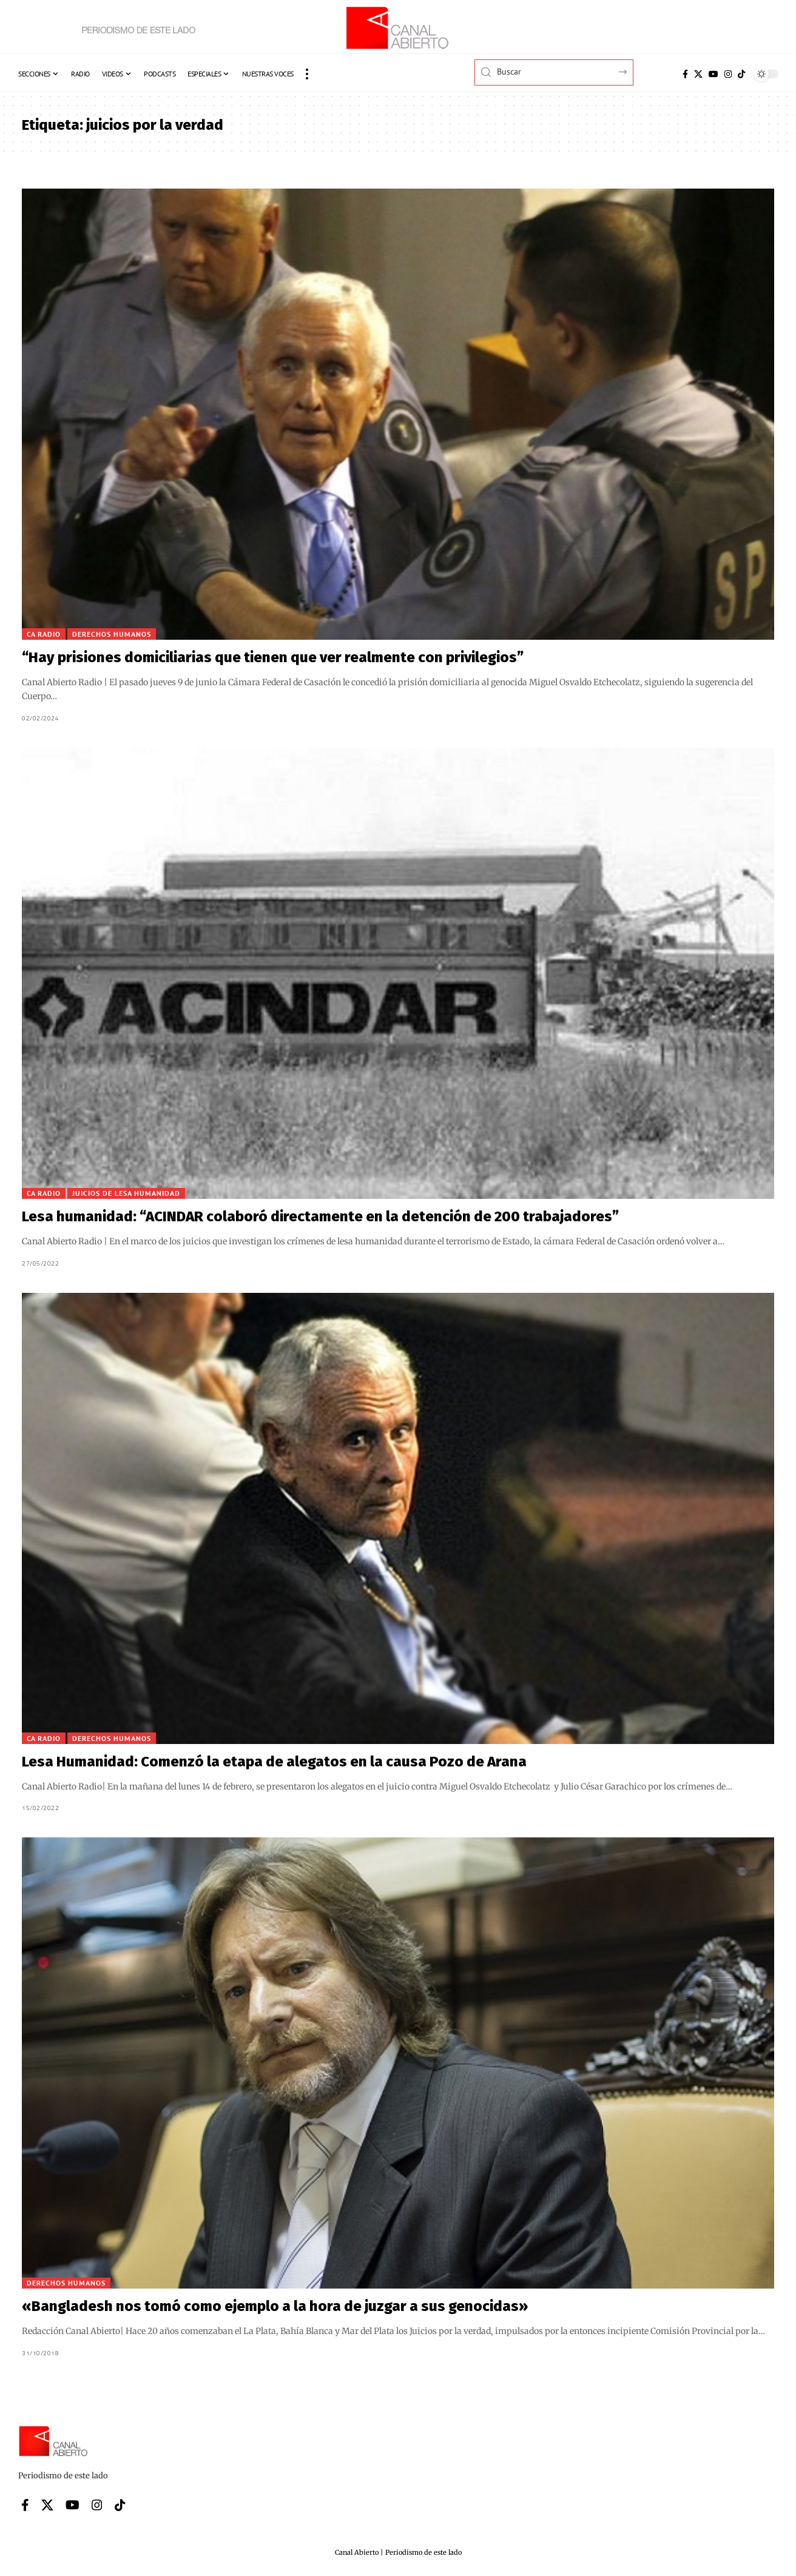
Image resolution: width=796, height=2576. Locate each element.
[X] (698, 74)
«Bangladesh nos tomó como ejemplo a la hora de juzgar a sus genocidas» (275, 2306)
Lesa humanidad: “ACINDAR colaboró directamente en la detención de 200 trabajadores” (320, 1216)
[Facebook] (685, 74)
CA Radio (44, 634)
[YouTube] (713, 74)
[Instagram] (728, 74)
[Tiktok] (741, 74)
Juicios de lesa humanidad (126, 1193)
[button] (307, 74)
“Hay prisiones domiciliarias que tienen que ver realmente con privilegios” (273, 657)
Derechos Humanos (111, 634)
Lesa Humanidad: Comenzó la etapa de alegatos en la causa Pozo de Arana (274, 1761)
